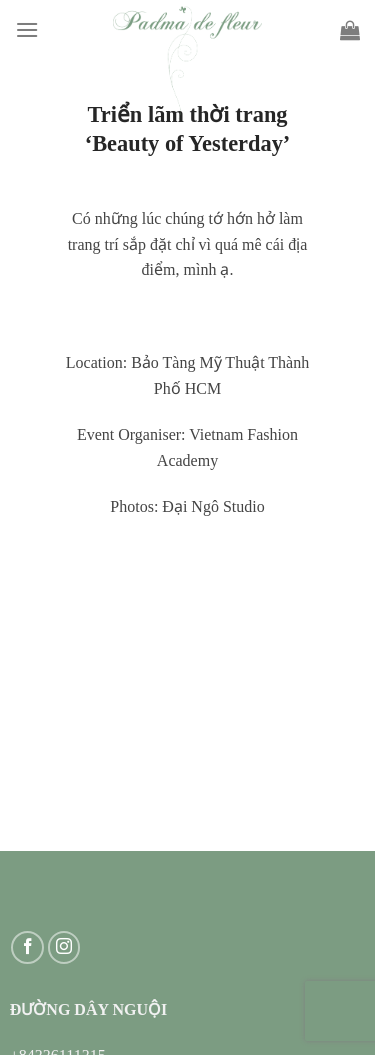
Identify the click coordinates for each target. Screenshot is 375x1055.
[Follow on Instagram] (64, 947)
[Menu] (27, 29)
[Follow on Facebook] (27, 947)
